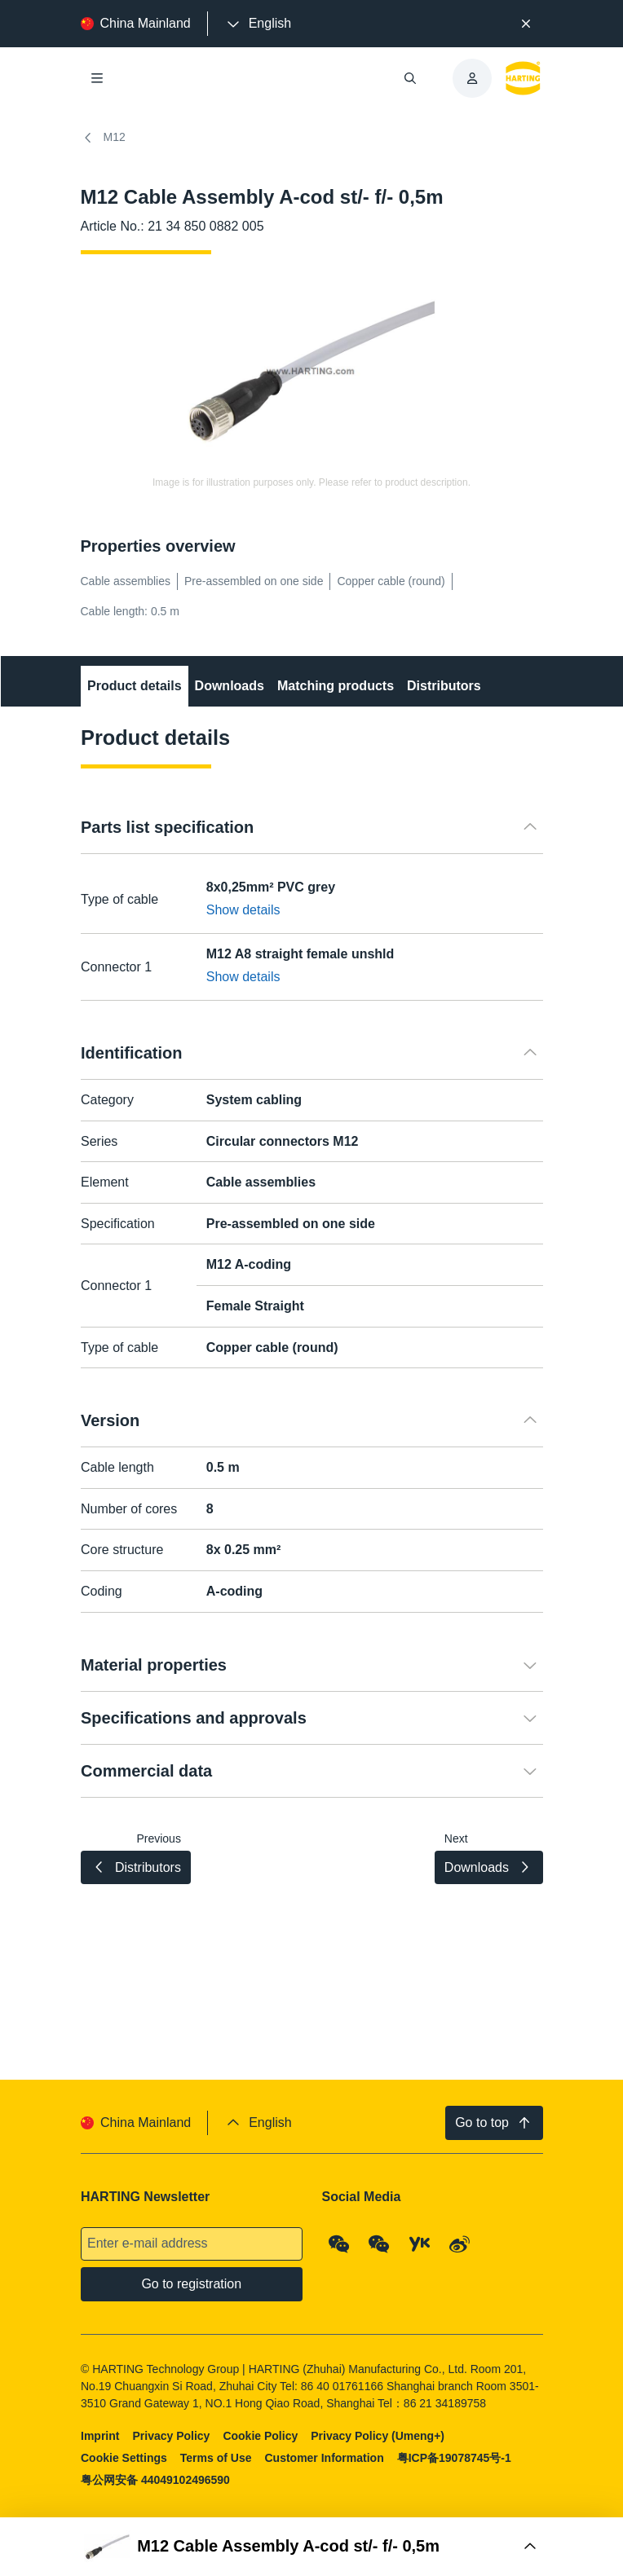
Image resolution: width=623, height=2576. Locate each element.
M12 (103, 138)
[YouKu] (419, 2244)
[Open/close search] (410, 78)
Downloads (228, 686)
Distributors (444, 686)
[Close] (526, 24)
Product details (134, 686)
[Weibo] (460, 2244)
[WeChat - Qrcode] (338, 2244)
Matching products (334, 686)
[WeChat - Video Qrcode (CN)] (379, 2244)
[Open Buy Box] (311, 2546)
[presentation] (257, 24)
